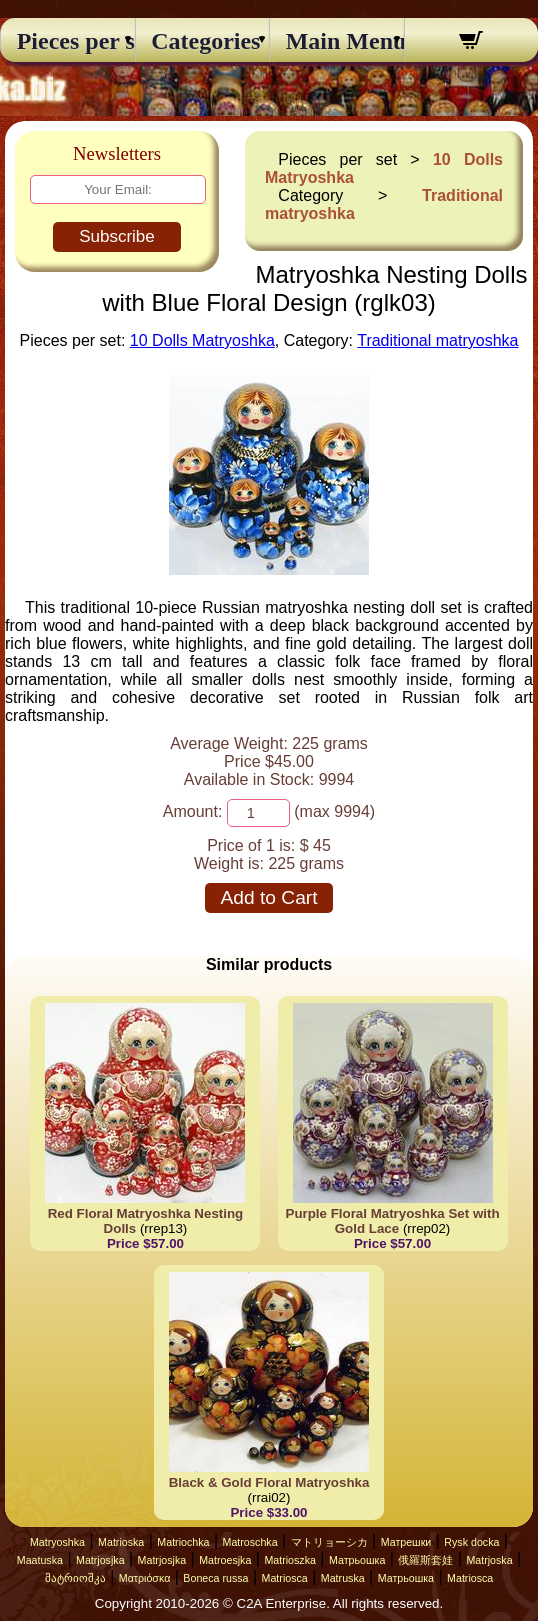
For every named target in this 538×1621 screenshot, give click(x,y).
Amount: (193, 811)
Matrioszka (290, 1560)
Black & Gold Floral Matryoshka (269, 1482)
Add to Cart (268, 897)
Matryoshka (57, 1542)
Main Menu (337, 41)
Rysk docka (471, 1542)
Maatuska (40, 1560)
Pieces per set (68, 41)
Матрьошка (357, 1560)
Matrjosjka (100, 1560)
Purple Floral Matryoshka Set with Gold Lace (393, 1221)
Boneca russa (215, 1578)
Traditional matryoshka (437, 340)
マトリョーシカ (329, 1542)
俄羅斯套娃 (425, 1560)
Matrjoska (489, 1560)
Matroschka (250, 1542)
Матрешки (406, 1542)
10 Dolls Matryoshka (202, 340)
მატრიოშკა (75, 1578)
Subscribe (117, 236)
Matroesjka (225, 1560)
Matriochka (183, 1542)
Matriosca (285, 1578)
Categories (202, 41)
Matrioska (121, 1542)
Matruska (343, 1578)
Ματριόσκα (145, 1578)
